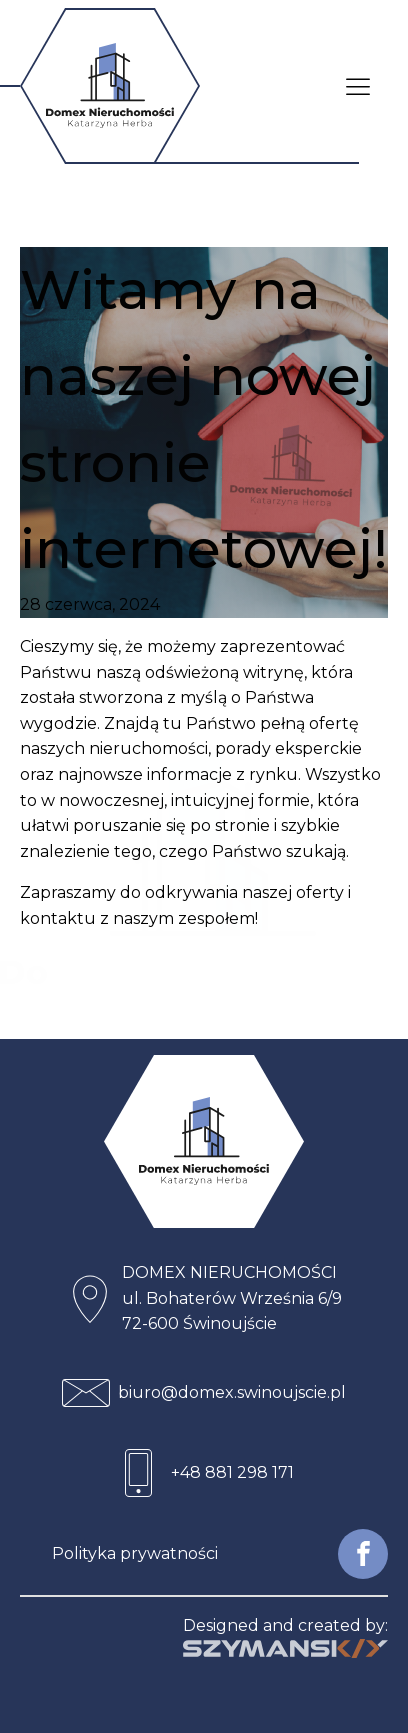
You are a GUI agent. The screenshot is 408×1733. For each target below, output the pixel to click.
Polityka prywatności (135, 1553)
